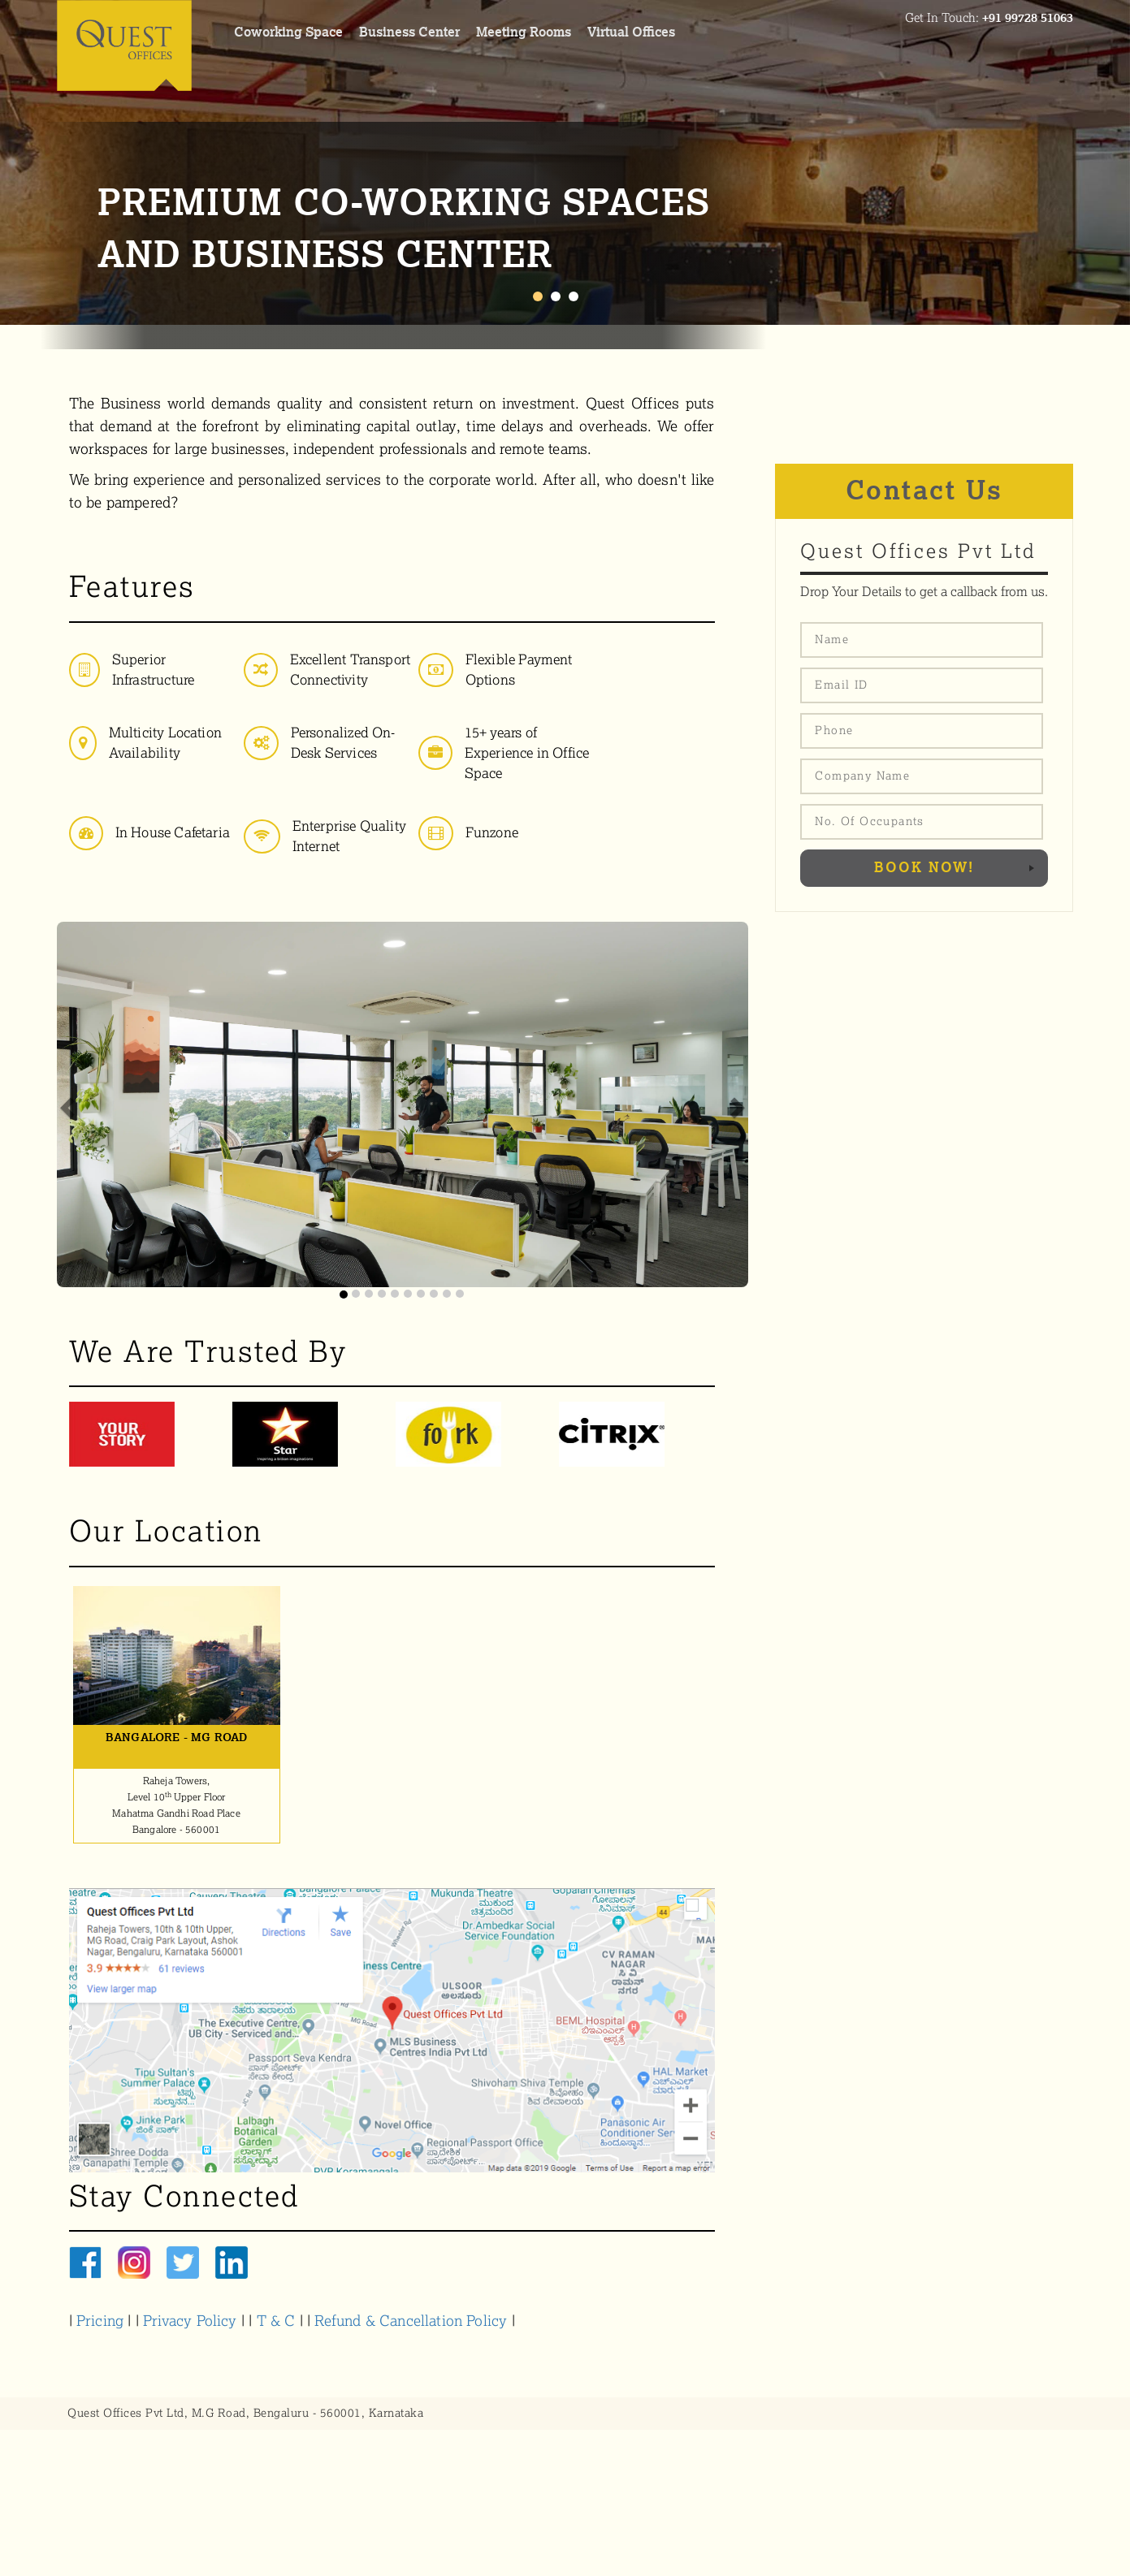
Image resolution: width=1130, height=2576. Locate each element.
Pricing (99, 2321)
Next (1109, 162)
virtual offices (631, 32)
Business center (409, 32)
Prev (21, 162)
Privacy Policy (190, 2321)
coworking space (288, 32)
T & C (278, 2321)
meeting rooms (523, 32)
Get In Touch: (989, 18)
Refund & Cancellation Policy (410, 2321)
